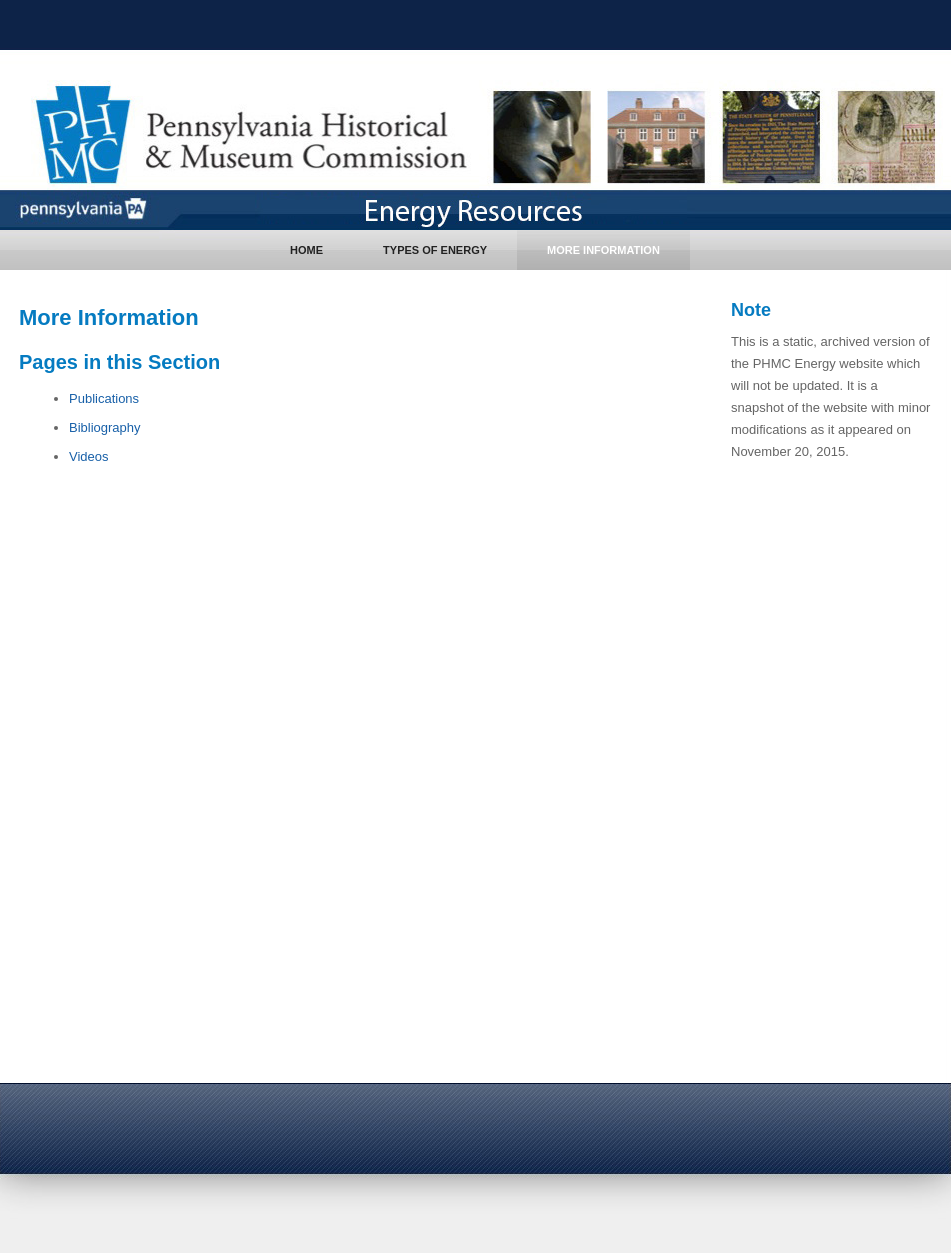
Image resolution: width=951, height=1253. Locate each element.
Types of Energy (435, 250)
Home (306, 250)
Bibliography (105, 427)
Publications (104, 398)
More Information (603, 250)
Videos (89, 456)
